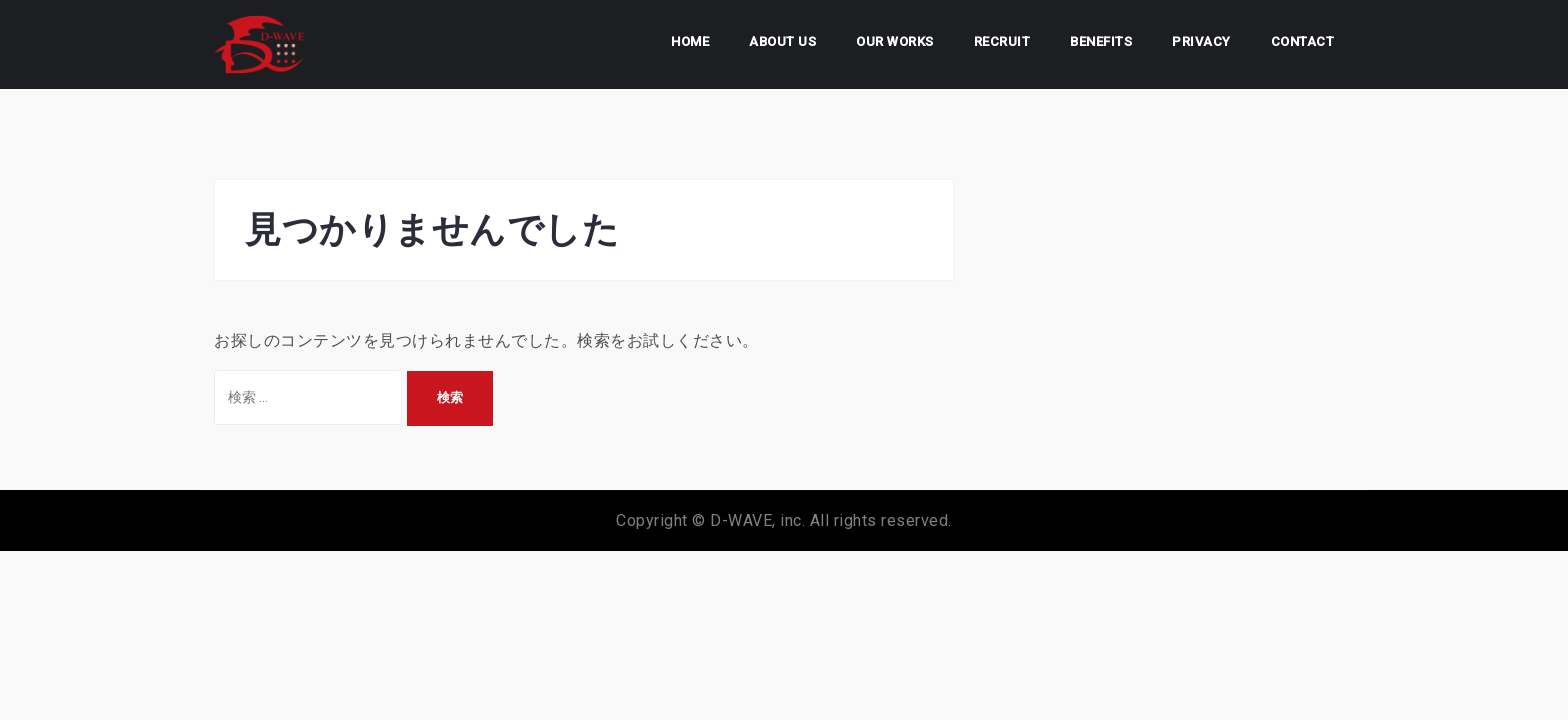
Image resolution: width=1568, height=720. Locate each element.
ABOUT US (782, 41)
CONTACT (1303, 41)
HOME (690, 41)
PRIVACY (1201, 41)
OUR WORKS (895, 41)
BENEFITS (1101, 41)
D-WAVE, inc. (757, 520)
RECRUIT (1002, 41)
